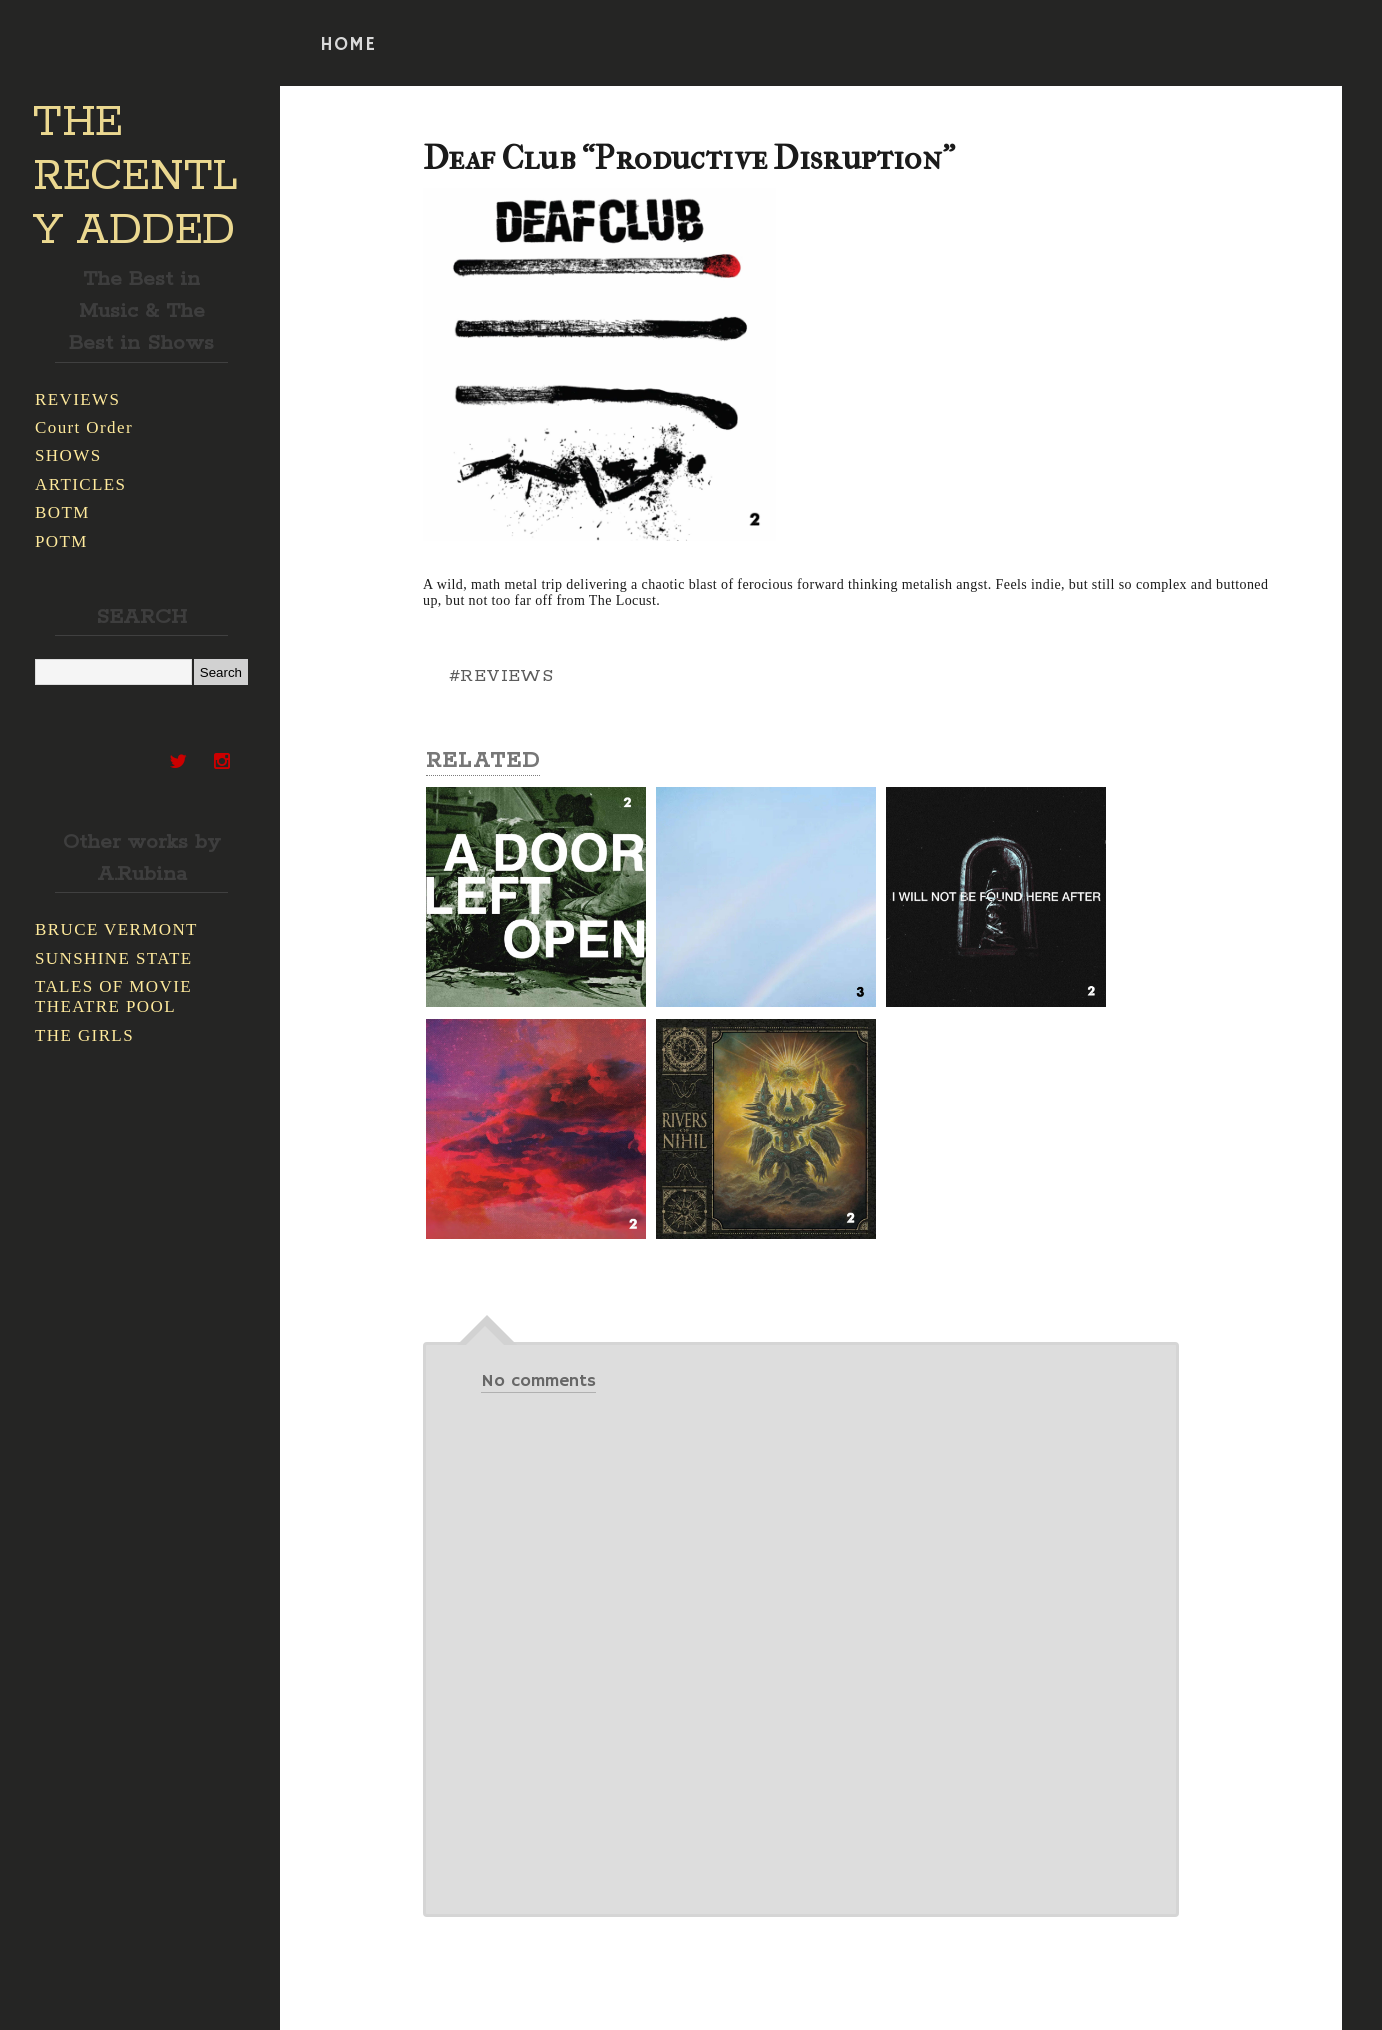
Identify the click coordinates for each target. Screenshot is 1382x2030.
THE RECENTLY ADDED (135, 177)
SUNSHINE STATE (114, 958)
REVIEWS (77, 399)
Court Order (84, 427)
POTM (61, 541)
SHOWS (68, 455)
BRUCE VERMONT (116, 929)
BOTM (62, 512)
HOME (348, 45)
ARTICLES (80, 484)
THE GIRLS (84, 1035)
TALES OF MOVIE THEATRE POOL (113, 996)
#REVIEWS (501, 676)
